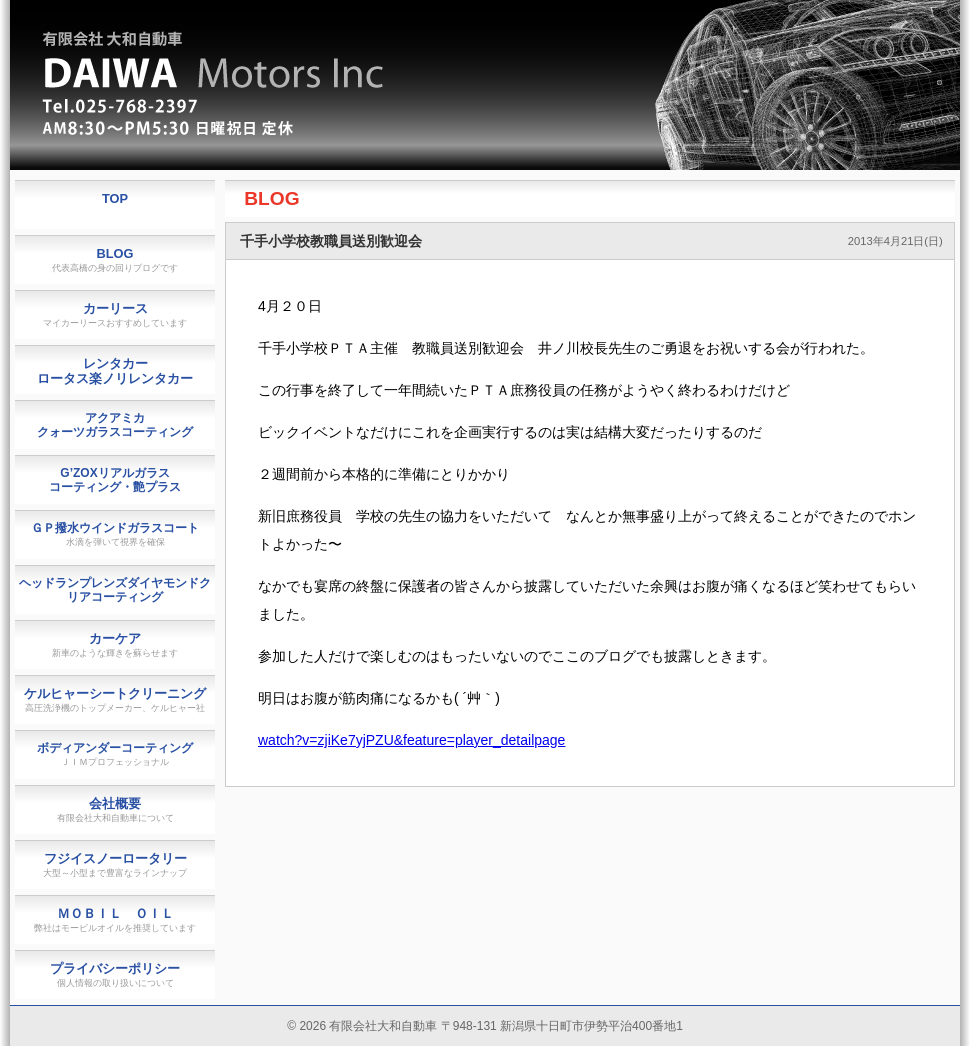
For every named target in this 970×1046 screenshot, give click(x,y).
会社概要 (115, 809)
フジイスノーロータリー (115, 864)
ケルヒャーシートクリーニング (115, 699)
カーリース (115, 314)
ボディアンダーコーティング (115, 754)
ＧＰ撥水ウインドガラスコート (115, 534)
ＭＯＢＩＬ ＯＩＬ (115, 919)
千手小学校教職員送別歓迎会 (331, 241)
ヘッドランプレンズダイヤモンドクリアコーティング (115, 590)
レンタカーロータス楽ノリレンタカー (115, 371)
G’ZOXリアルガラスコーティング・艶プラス (115, 480)
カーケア (115, 644)
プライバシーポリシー (115, 974)
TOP (115, 198)
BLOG (271, 198)
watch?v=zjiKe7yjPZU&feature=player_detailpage (411, 740)
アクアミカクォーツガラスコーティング (115, 425)
